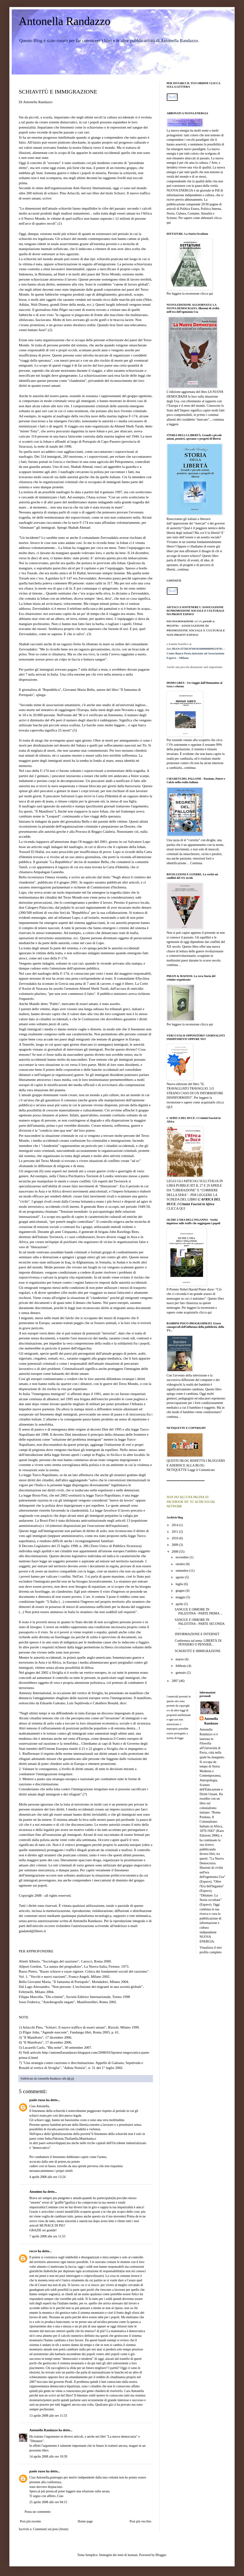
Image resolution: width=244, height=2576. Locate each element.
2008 (175, 1551)
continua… (174, 965)
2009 (175, 1545)
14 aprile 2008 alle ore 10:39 (48, 2456)
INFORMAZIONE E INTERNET (197, 1634)
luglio (179, 1584)
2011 (175, 1531)
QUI (169, 1107)
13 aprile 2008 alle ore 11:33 (48, 2415)
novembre (182, 1557)
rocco (33, 2251)
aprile (179, 1604)
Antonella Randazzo (65, 21)
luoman (132, 2555)
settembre (182, 1570)
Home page (85, 2521)
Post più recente (30, 2521)
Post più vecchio (140, 2521)
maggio (180, 1597)
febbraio (181, 1666)
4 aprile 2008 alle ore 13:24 (47, 2177)
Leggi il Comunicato (201, 1470)
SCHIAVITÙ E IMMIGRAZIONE (198, 1651)
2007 (175, 1681)
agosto (180, 1577)
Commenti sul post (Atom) (51, 2529)
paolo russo (37, 2100)
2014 (175, 1525)
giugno (180, 1590)
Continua (196, 863)
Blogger (161, 2555)
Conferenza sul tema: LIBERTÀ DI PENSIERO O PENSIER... (198, 1642)
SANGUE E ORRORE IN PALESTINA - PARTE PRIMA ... (199, 1611)
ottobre (180, 1564)
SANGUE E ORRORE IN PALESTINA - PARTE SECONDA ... (200, 1624)
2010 (175, 1538)
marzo (179, 1659)
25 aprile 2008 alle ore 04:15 (48, 2502)
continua (183, 569)
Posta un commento (37, 2511)
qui (169, 222)
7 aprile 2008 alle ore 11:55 (47, 2236)
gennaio (181, 1672)
